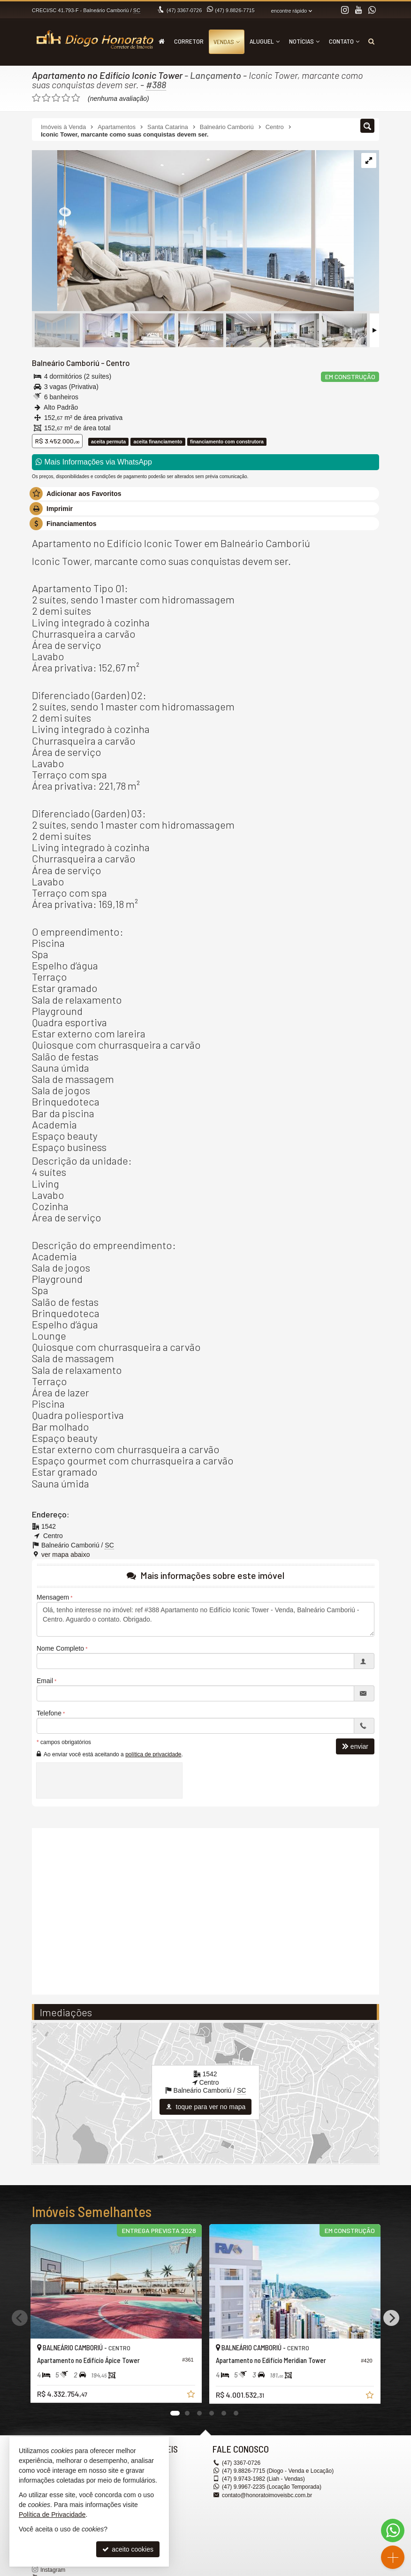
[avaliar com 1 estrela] (36, 98)
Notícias (304, 41)
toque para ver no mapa (206, 2107)
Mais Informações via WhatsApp (94, 462)
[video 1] (205, 1910)
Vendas (226, 42)
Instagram (52, 2570)
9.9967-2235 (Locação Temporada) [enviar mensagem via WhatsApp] (271, 2487)
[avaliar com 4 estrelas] (65, 98)
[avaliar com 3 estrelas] (56, 98)
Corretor (189, 41)
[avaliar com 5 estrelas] (75, 98)
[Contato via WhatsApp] (392, 2530)
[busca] (371, 41)
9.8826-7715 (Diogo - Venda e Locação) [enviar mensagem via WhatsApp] (278, 2471)
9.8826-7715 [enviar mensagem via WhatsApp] (234, 10)
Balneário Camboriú (65, 362)
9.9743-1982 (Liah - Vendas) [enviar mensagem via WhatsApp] (263, 2479)
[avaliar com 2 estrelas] (46, 98)
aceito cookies (127, 2549)
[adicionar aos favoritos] (192, 2395)
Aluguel (265, 41)
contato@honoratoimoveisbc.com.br (267, 2495)
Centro (118, 362)
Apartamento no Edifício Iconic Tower (107, 75)
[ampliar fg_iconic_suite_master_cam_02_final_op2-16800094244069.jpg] (193, 231)
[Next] (391, 2318)
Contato (344, 41)
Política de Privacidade (52, 2514)
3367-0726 (184, 10)
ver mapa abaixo (65, 1554)
